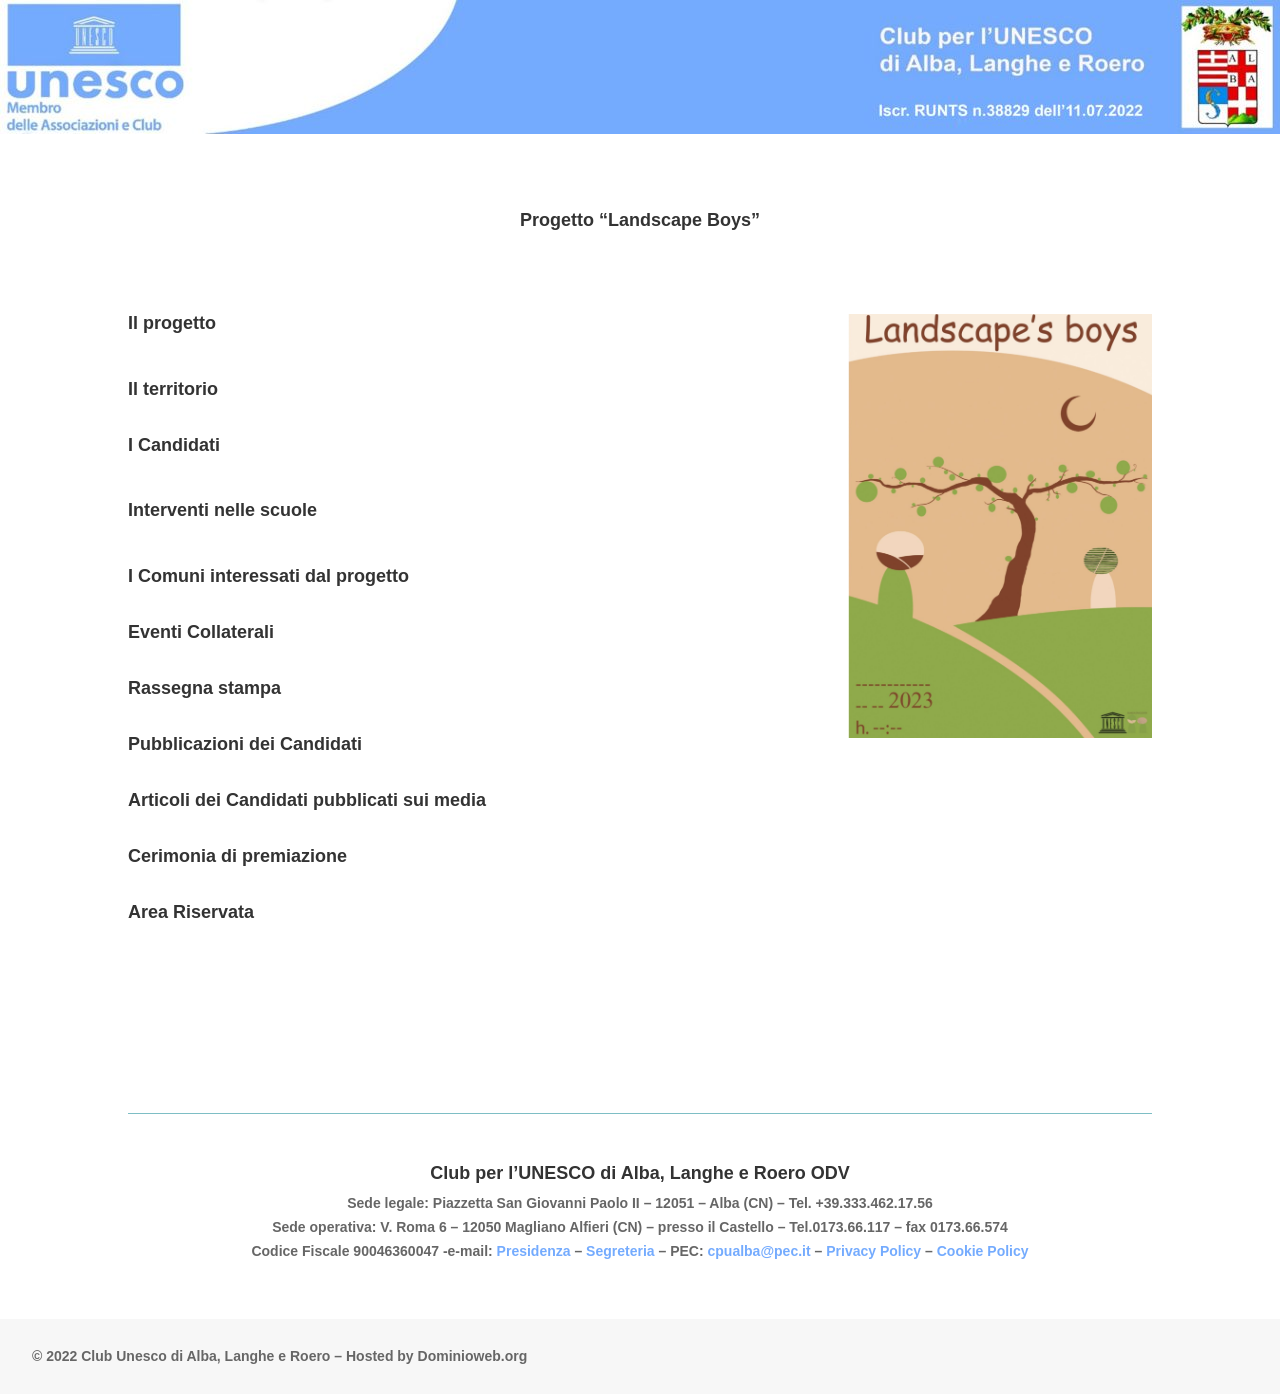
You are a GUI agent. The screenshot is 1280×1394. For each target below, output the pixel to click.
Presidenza (536, 1251)
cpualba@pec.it (759, 1251)
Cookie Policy (983, 1251)
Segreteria (622, 1251)
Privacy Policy (873, 1251)
